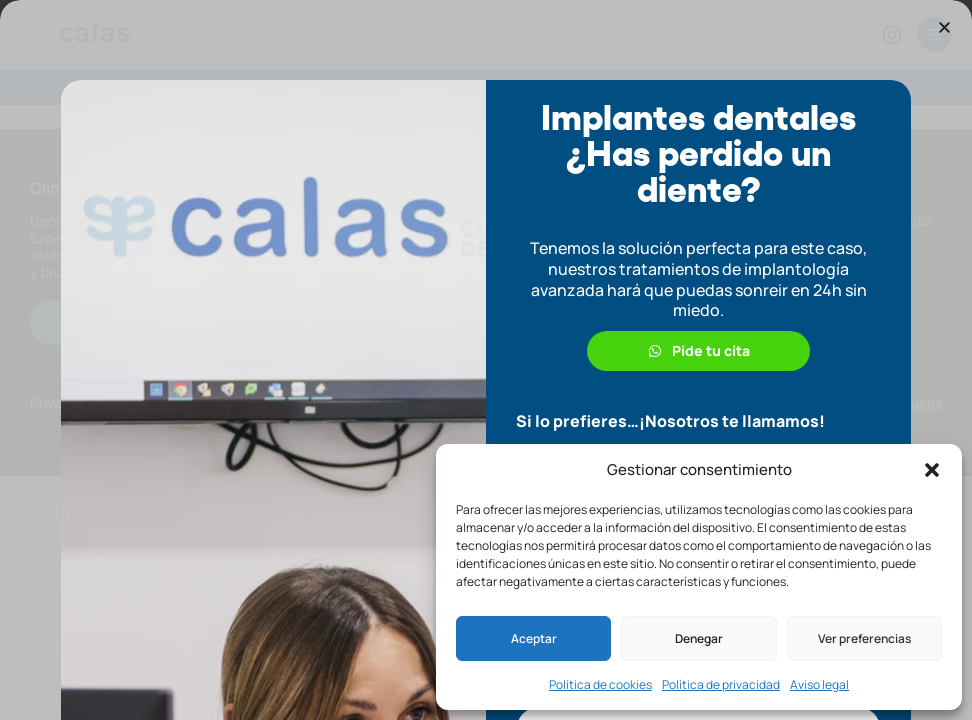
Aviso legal (819, 684)
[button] (932, 470)
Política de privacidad (721, 684)
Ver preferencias (864, 638)
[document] (486, 360)
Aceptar (534, 638)
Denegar (699, 638)
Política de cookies (600, 684)
